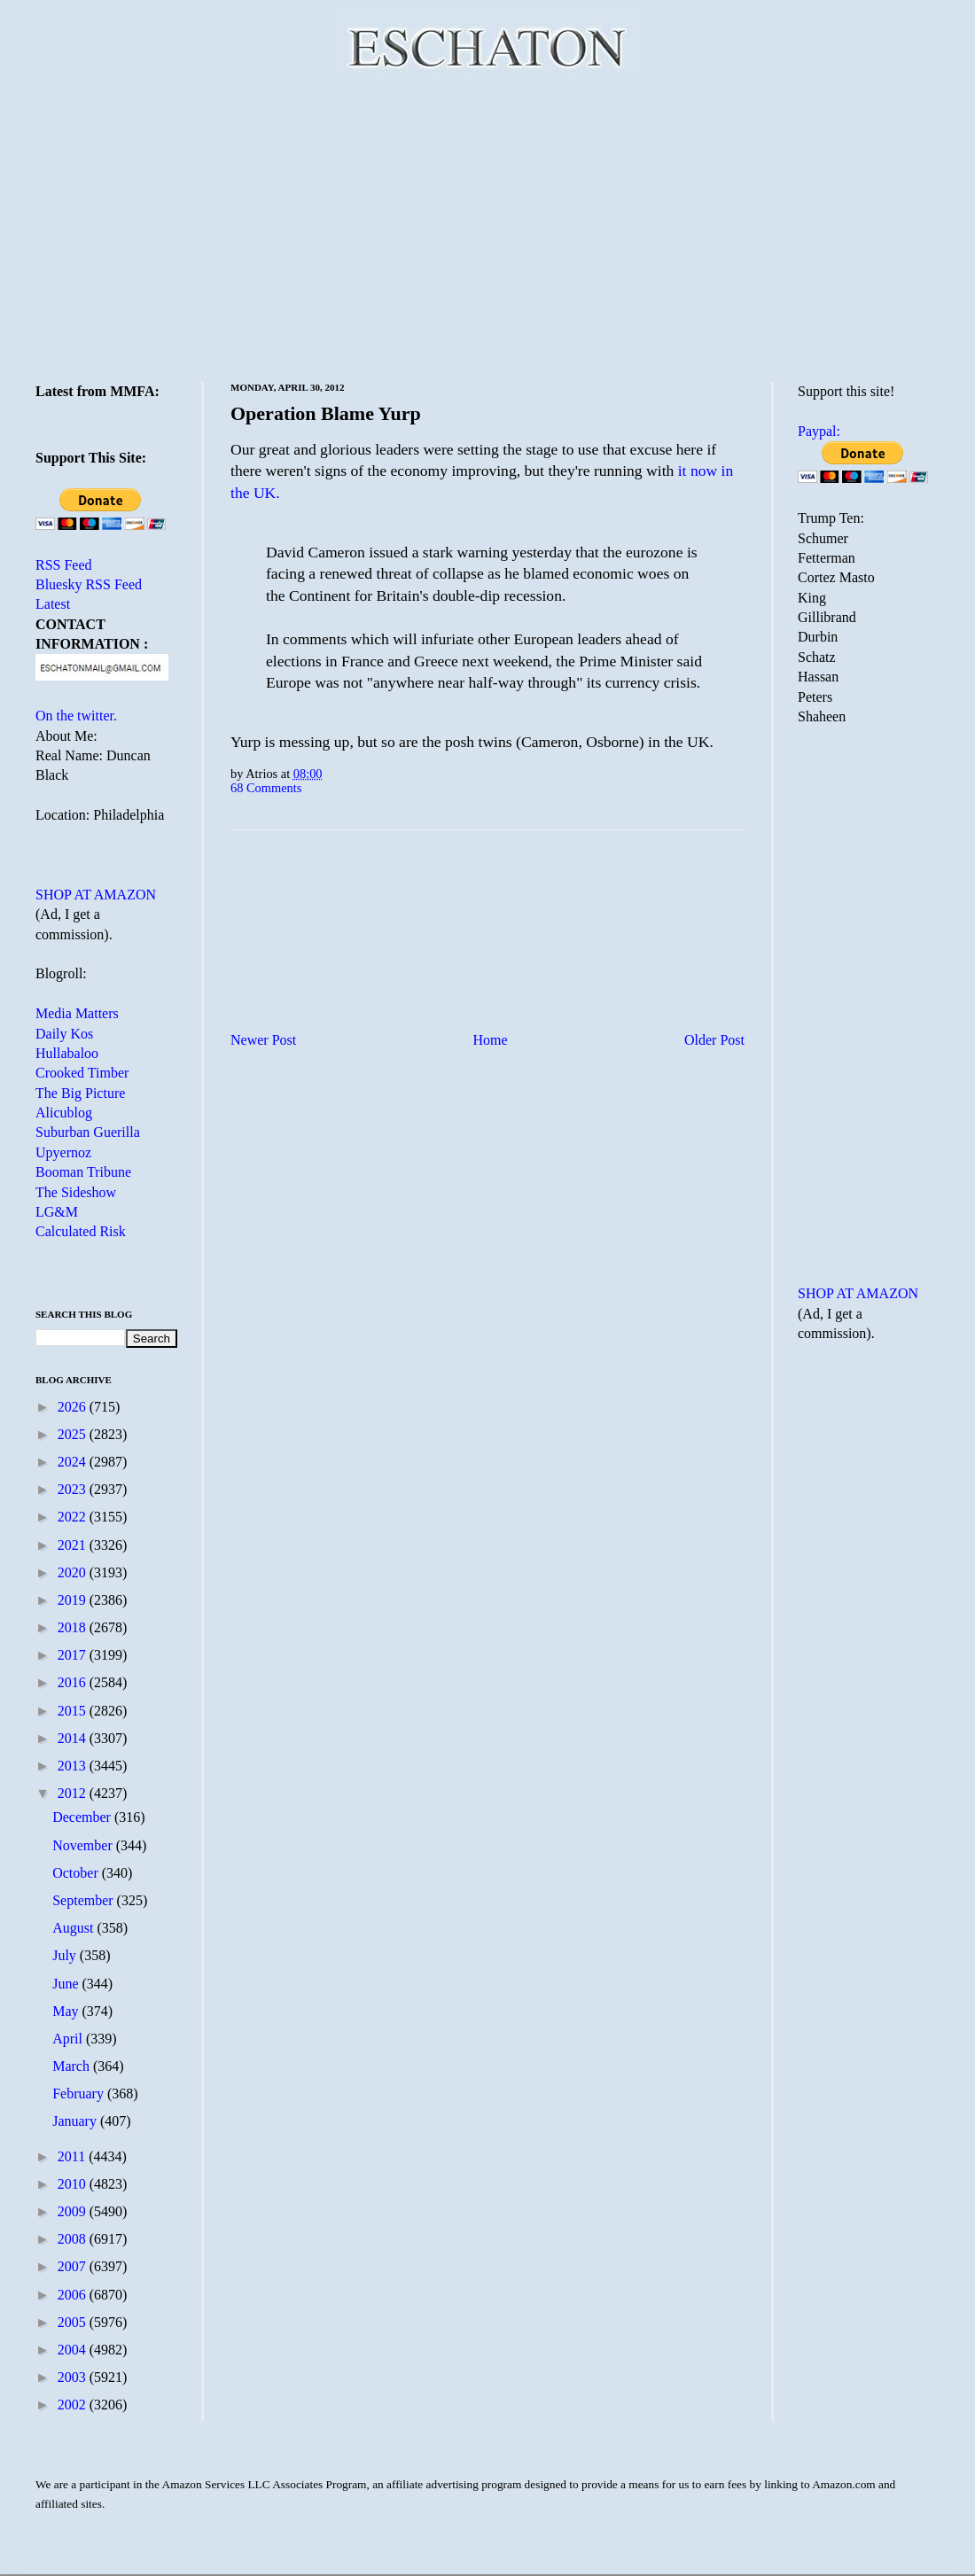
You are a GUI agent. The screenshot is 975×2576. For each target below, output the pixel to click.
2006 (74, 2294)
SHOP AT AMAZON (95, 894)
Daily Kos (64, 1033)
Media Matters (77, 1013)
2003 (74, 2377)
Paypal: (819, 431)
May (67, 2011)
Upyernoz (63, 1152)
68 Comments (265, 788)
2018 (74, 1627)
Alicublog (63, 1112)
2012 (74, 1793)
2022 (74, 1516)
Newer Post (263, 1039)
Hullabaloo (66, 1053)
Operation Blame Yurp (325, 413)
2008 (74, 2238)
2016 (74, 1682)
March (72, 2066)
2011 (73, 2156)
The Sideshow (75, 1192)
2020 (74, 1572)
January (76, 2121)
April (69, 2038)
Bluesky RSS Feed (88, 584)
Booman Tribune (83, 1171)
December (83, 1817)
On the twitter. (76, 715)
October (77, 1872)
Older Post (714, 1039)
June (67, 1983)
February (79, 2093)
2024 (74, 1461)
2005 (74, 2322)
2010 (74, 2183)
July (66, 1955)
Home (490, 1039)
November (84, 1845)
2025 (74, 1434)
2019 (74, 1599)
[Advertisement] (487, 226)
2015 (74, 1710)
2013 (74, 1765)
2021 (74, 1545)
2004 (74, 2349)
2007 (74, 2266)
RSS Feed (63, 564)
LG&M (56, 1211)
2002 (74, 2404)
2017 (74, 1654)
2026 (74, 1406)
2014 (74, 1738)
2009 (74, 2211)
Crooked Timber (82, 1072)
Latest (52, 603)
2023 (74, 1489)
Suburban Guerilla (87, 1132)
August (74, 1927)
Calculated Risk (80, 1231)
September (84, 1900)
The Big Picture (80, 1093)
